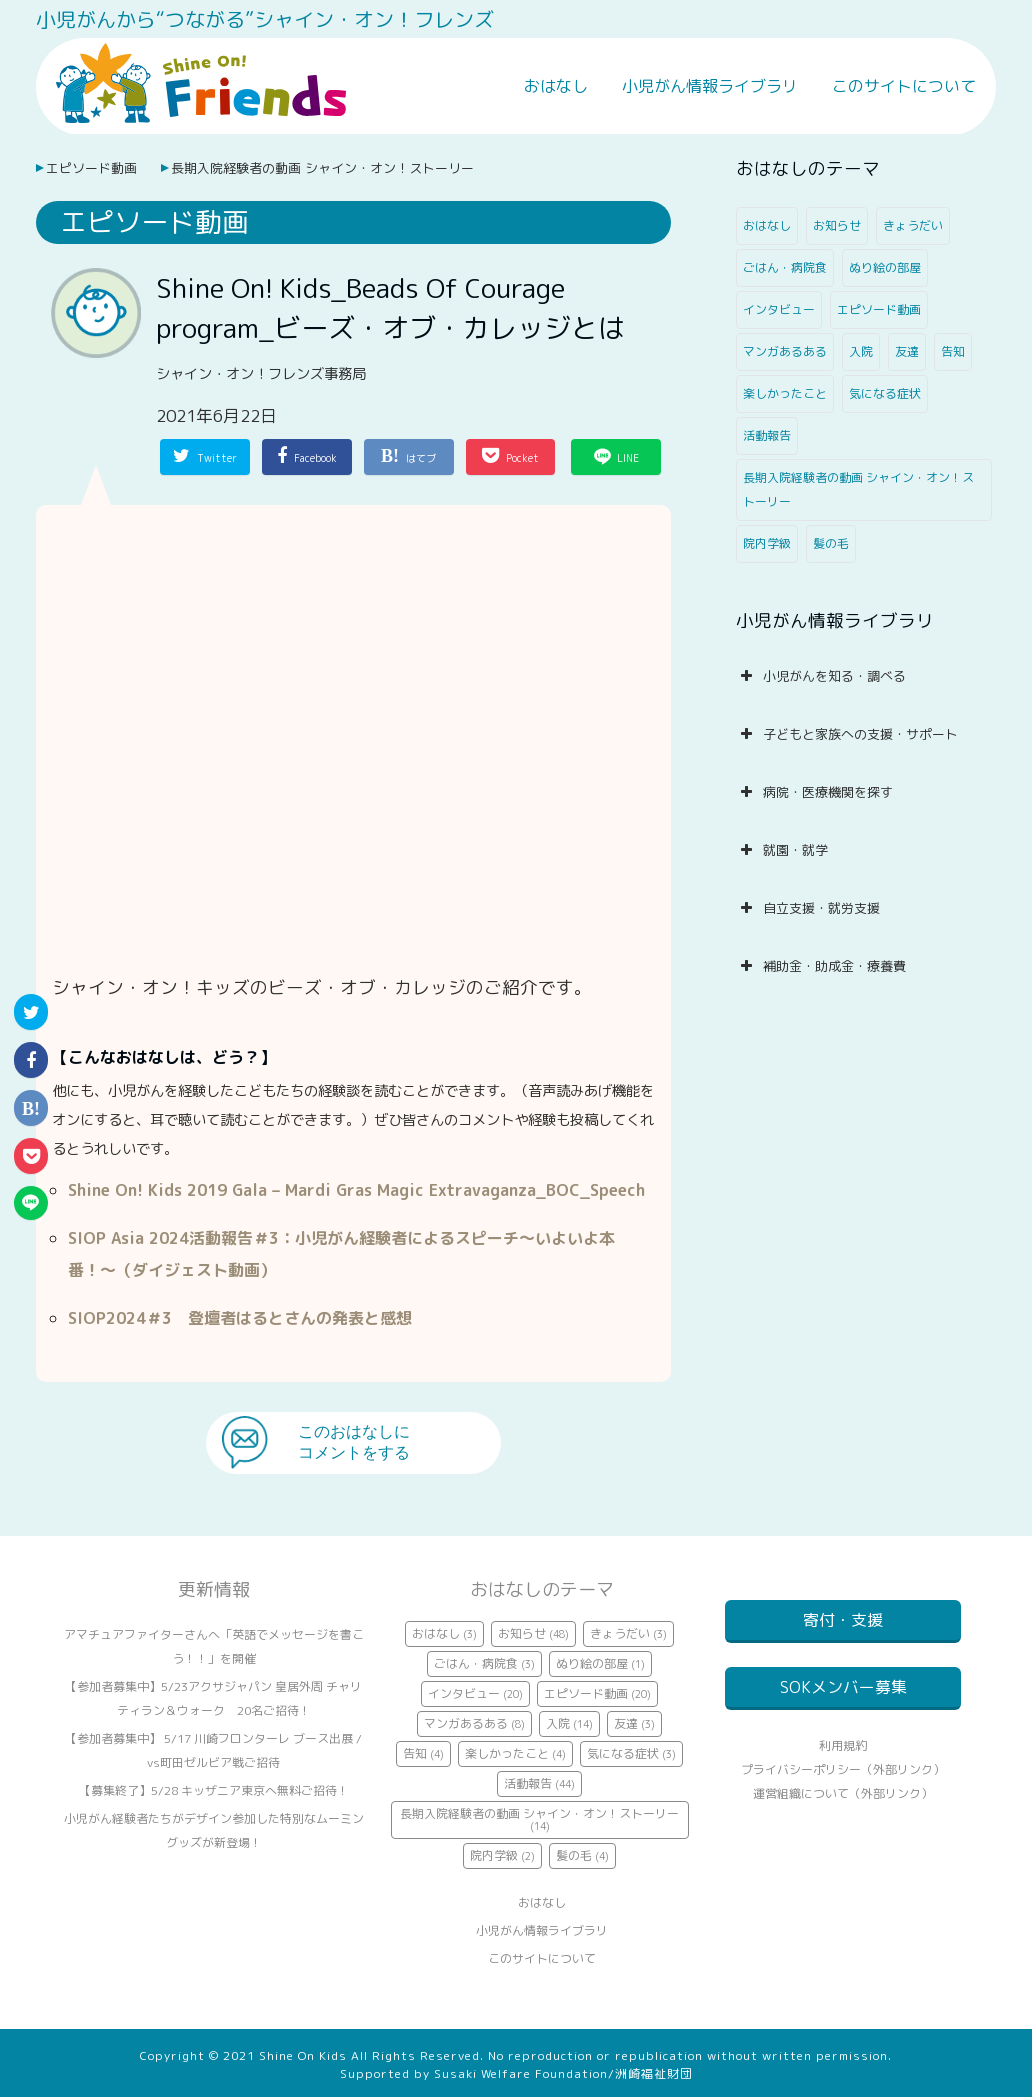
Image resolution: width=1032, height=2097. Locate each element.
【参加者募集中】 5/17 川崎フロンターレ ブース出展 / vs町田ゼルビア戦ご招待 (213, 1750)
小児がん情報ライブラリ (710, 86)
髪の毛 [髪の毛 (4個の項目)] (831, 543)
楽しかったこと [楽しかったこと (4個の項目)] (785, 393)
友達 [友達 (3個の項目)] (907, 351)
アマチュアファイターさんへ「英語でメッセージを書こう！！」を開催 (214, 1646)
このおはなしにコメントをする (354, 1442)
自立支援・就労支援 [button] (808, 908)
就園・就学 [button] (782, 850)
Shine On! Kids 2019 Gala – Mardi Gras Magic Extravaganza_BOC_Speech (356, 1190)
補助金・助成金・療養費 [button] (821, 966)
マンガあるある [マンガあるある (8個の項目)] (785, 351)
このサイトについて (904, 86)
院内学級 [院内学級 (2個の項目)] (767, 543)
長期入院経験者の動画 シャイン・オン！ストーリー (322, 168)
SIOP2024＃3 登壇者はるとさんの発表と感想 (240, 1318)
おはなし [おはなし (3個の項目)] (767, 225)
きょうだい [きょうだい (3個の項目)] (913, 225)
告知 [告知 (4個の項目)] (953, 351)
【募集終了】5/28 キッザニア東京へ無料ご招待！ (214, 1790)
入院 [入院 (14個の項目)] (861, 351)
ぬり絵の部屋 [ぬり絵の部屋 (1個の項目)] (885, 267)
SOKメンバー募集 (843, 1699)
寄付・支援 (843, 1620)
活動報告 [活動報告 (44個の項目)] (767, 435)
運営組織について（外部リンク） (843, 1817)
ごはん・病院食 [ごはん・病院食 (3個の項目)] (785, 267)
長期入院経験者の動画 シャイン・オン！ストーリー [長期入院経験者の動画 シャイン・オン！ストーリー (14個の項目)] (858, 489)
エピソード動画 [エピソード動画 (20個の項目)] (879, 309)
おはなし (556, 86)
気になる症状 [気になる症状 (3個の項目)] (885, 393)
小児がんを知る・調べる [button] (821, 676)
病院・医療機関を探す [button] (814, 792)
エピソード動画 (91, 168)
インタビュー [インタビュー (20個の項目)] (779, 309)
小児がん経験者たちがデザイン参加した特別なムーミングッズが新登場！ (214, 1830)
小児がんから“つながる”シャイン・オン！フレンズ (265, 19)
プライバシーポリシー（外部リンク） (843, 1793)
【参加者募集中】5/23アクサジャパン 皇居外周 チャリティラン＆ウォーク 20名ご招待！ (213, 1698)
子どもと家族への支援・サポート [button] (847, 734)
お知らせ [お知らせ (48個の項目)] (837, 225)
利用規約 (843, 1769)
